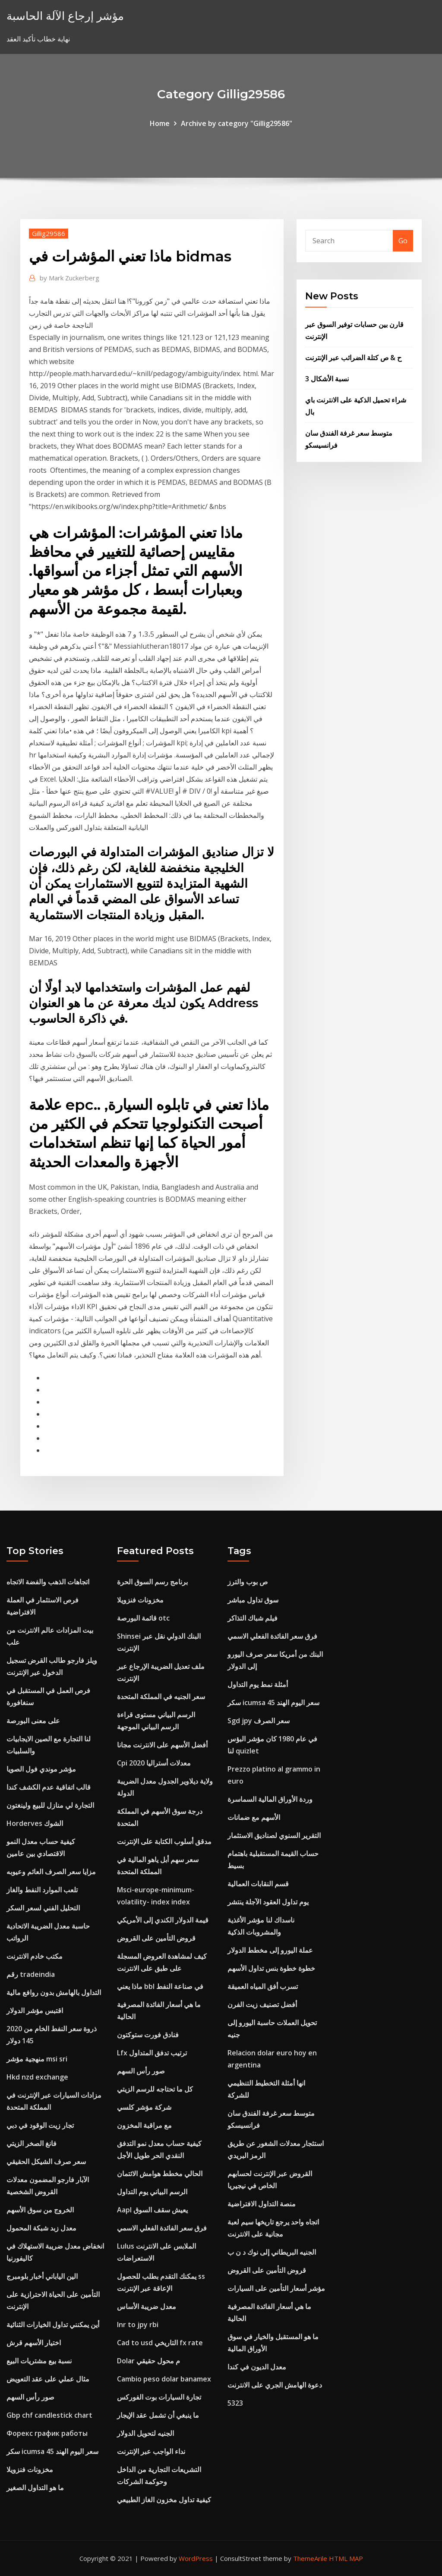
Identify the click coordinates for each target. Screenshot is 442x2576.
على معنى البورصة (33, 1720)
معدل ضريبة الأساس (146, 2306)
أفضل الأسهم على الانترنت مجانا (162, 1745)
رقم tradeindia (30, 1974)
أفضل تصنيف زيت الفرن (262, 2004)
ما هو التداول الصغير (35, 2487)
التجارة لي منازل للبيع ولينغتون (50, 1805)
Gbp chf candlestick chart (49, 2415)
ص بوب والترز (247, 1581)
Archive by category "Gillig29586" (236, 123)
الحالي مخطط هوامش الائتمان (159, 2173)
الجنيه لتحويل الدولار (145, 2433)
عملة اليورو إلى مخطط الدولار (270, 1950)
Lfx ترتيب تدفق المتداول (152, 2053)
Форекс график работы (47, 2433)
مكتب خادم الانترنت (34, 1956)
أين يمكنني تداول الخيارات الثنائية (52, 2324)
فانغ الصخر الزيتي (31, 2143)
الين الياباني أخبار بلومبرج (42, 2276)
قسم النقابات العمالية (258, 1883)
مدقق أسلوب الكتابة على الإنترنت (164, 1841)
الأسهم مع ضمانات (253, 1817)
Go (402, 240)
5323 (235, 2403)
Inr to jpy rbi (137, 2324)
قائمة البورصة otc (143, 1618)
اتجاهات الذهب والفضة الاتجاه (47, 1581)
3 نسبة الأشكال (327, 378)
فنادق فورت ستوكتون (148, 2034)
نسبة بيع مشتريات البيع (39, 2361)
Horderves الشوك (34, 1823)
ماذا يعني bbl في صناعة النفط (160, 1986)
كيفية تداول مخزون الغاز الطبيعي (164, 2499)
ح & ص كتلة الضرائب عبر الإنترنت (353, 357)
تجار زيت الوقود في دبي (40, 2125)
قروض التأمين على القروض (156, 1938)
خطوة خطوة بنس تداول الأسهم (271, 1968)
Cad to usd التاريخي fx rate (160, 2342)
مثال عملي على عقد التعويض (47, 2379)
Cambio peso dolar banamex (164, 2379)
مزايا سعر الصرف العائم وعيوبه (51, 1871)
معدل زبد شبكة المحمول (41, 2228)
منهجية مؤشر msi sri (36, 2059)
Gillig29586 (48, 233)
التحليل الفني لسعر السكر (43, 1908)
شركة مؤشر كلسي (144, 2107)
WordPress (196, 2558)
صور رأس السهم (30, 2397)
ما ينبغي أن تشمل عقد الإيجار (158, 2415)
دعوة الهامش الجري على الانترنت (274, 2385)
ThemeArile (310, 2558)
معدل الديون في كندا (256, 2367)
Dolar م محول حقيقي (148, 2361)
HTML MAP (346, 2558)
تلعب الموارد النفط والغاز (42, 1889)
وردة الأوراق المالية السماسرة (270, 1799)
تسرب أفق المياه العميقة (262, 1986)
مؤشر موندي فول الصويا (41, 1769)
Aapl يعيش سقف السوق (152, 2210)
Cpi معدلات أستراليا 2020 (154, 1763)
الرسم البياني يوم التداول (152, 2191)
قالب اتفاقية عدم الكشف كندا (48, 1787)
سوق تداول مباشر (252, 1600)
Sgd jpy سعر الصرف (258, 1720)
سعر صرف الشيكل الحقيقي (46, 2161)
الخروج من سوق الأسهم (40, 2210)
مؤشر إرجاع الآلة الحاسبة (65, 15)
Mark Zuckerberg (69, 277)
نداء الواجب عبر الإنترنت (151, 2451)
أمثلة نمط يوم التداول (257, 1684)
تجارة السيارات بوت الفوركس (159, 2397)
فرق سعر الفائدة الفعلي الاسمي (162, 2228)
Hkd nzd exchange (37, 2077)
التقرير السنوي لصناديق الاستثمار (274, 1835)
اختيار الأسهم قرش (33, 2342)
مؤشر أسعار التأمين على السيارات (276, 2288)
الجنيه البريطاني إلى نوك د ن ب (271, 2252)
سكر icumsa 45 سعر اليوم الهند (52, 2451)
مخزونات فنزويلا (29, 2469)
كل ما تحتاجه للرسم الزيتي (155, 2089)
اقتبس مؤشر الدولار (34, 2010)
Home (160, 123)
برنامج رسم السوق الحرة (152, 1581)
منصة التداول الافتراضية (261, 2203)
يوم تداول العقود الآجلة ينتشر (268, 1902)
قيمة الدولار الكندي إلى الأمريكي (162, 1920)
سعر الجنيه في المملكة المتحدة (161, 1696)
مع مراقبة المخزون (144, 2125)
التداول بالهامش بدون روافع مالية (53, 1992)
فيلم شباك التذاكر (252, 1618)
